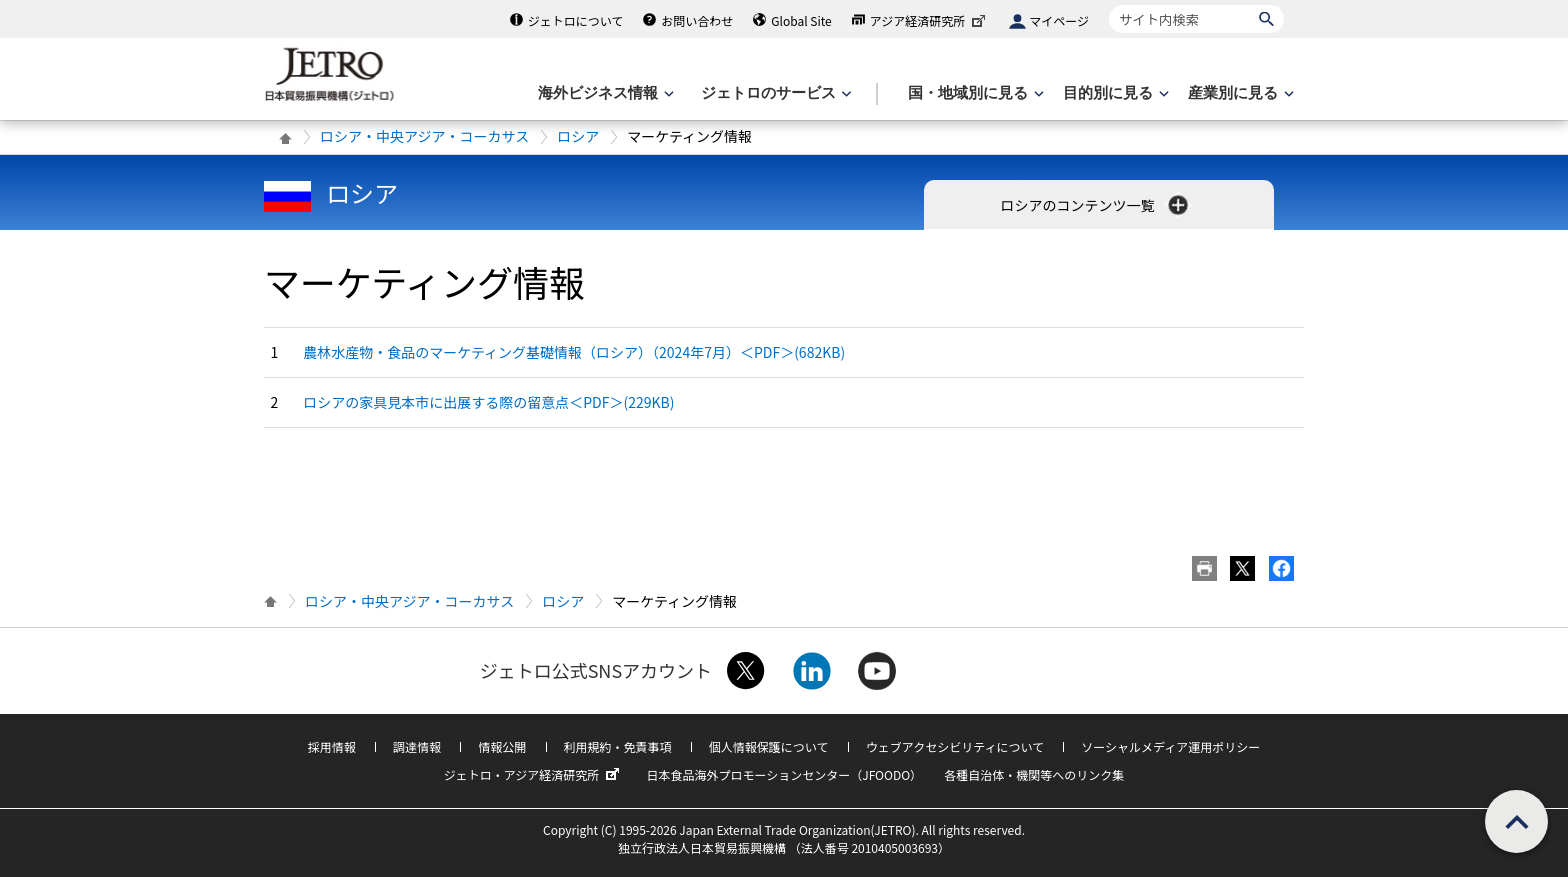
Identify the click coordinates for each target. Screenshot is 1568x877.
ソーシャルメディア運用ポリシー (1170, 746)
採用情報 (332, 746)
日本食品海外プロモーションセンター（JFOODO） (784, 774)
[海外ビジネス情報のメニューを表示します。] (604, 93)
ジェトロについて (576, 20)
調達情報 (417, 746)
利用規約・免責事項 (618, 746)
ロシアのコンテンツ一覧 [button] (1095, 205)
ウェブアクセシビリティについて (955, 746)
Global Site (801, 20)
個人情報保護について (769, 746)
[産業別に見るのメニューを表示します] (1239, 93)
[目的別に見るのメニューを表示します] (1114, 93)
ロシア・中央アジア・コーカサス (424, 136)
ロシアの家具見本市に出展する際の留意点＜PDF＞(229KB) (488, 402)
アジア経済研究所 (930, 20)
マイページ (1059, 20)
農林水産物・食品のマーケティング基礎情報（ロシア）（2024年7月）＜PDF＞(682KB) (574, 352)
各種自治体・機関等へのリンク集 (1034, 774)
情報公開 (502, 746)
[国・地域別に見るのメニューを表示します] (974, 93)
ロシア (578, 136)
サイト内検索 (1108, 4)
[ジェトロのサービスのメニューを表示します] (774, 93)
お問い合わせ (697, 20)
